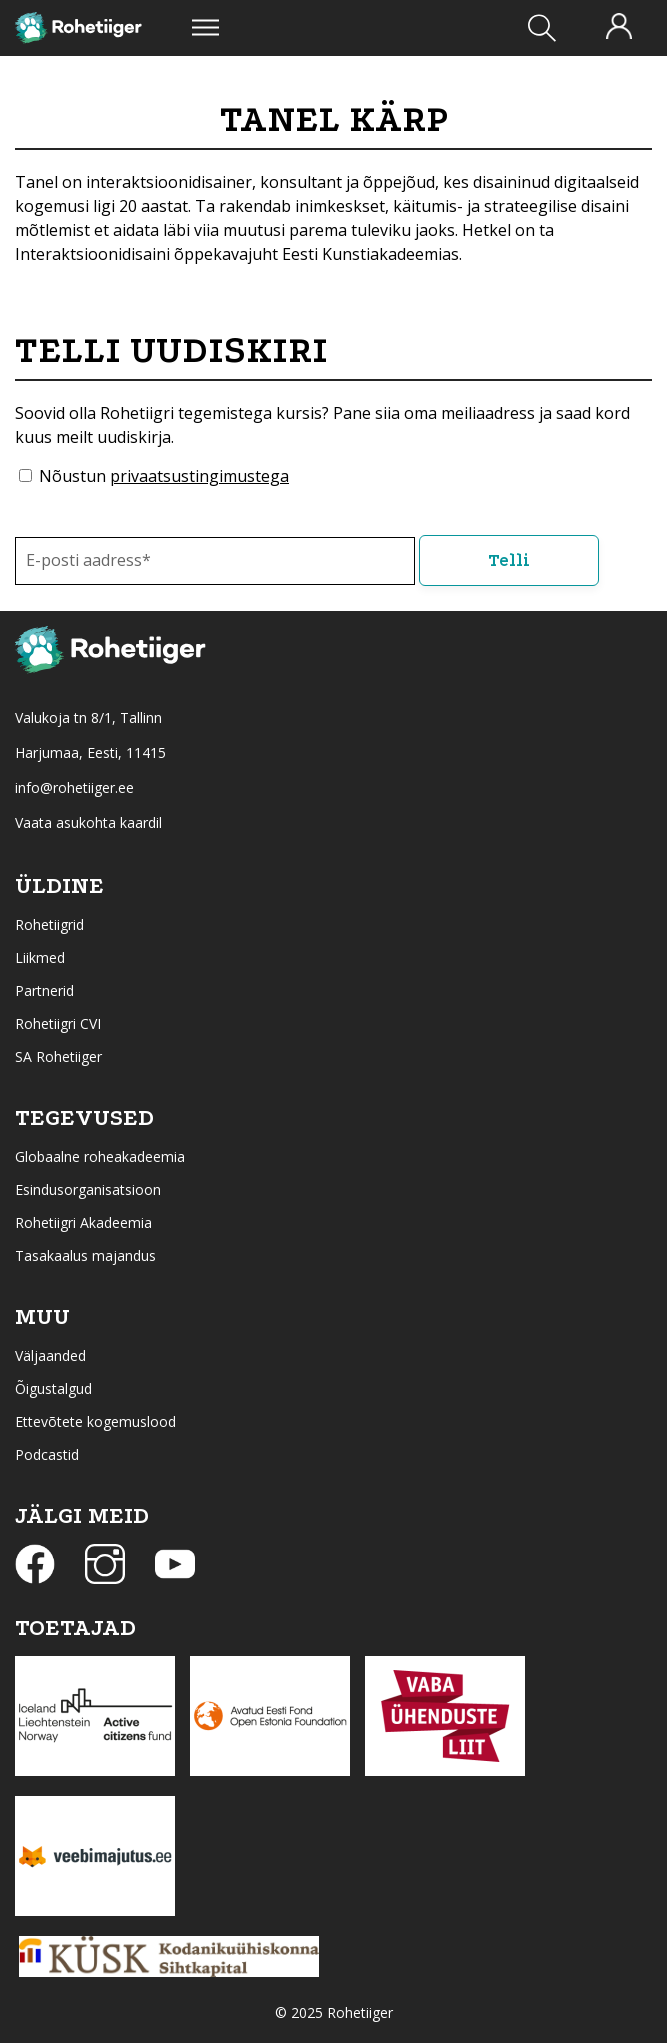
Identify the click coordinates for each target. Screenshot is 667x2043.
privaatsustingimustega (199, 476)
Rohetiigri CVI (58, 1023)
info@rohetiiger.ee (74, 787)
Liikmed (40, 957)
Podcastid (47, 1454)
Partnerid (44, 990)
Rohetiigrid (49, 924)
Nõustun (164, 476)
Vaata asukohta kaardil (88, 822)
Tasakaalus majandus (85, 1255)
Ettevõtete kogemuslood (95, 1421)
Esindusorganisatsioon (88, 1189)
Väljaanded (50, 1355)
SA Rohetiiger (58, 1056)
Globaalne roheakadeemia (100, 1156)
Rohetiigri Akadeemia (83, 1222)
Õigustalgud (53, 1388)
